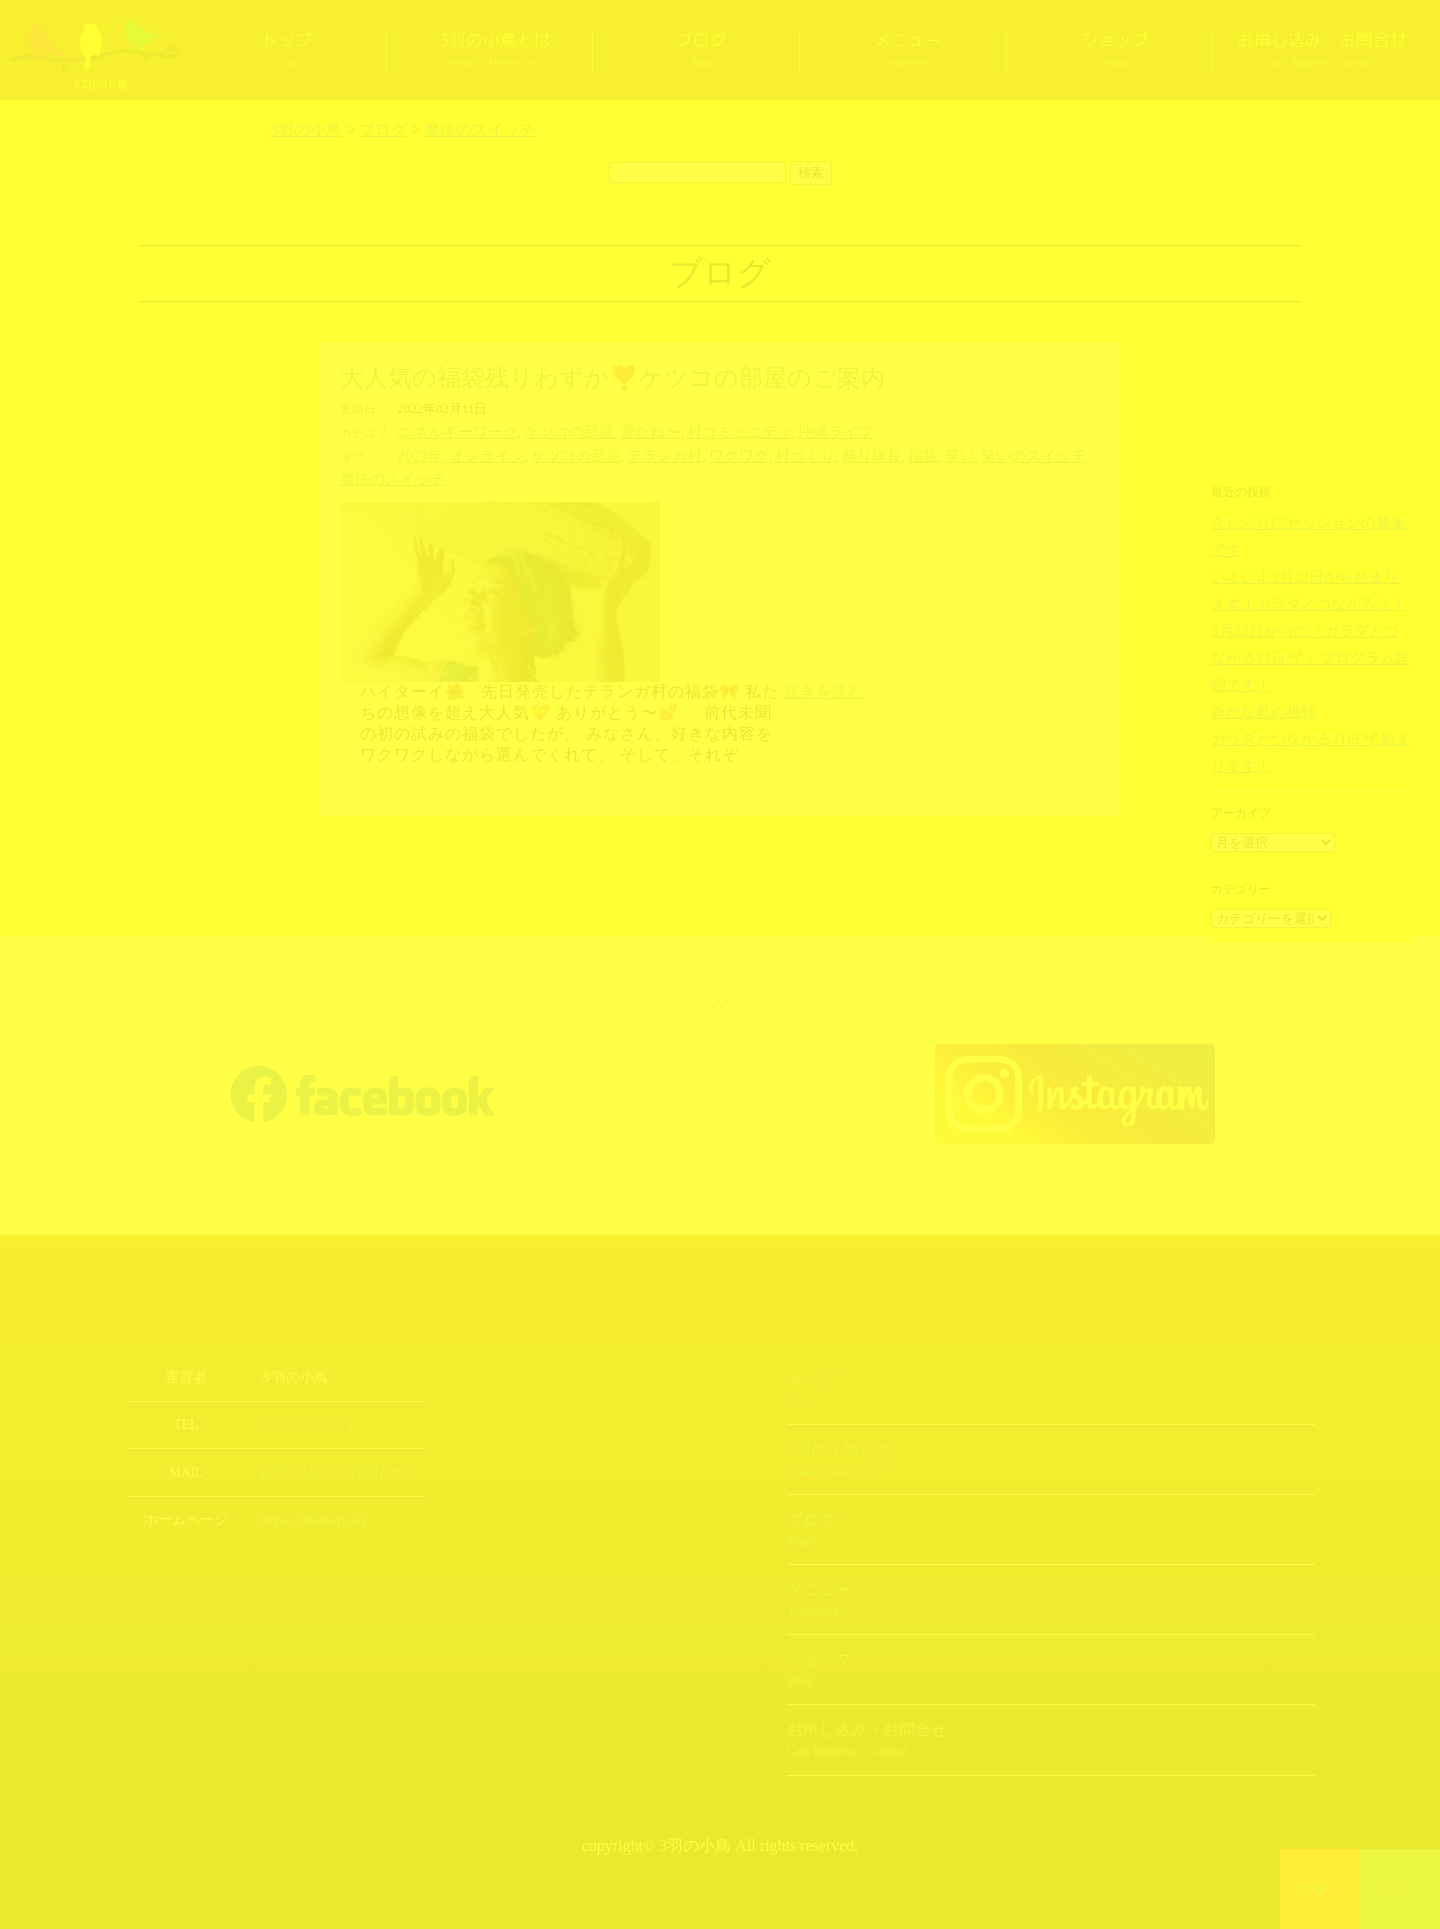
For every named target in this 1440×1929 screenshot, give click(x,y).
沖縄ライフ (780, 431)
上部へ (1400, 1889)
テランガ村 (630, 453)
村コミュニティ (696, 431)
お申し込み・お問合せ (1322, 50)
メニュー (908, 50)
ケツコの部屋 (547, 431)
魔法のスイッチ (1052, 453)
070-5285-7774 (299, 1396)
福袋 (858, 453)
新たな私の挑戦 (1253, 647)
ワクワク (696, 453)
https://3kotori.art (305, 1489)
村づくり (754, 453)
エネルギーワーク (450, 431)
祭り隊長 (813, 453)
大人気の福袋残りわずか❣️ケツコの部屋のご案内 (612, 378)
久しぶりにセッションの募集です (1301, 522)
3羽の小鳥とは (495, 50)
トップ (287, 50)
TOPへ (1320, 1889)
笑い (890, 453)
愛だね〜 (618, 431)
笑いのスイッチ (955, 453)
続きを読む (824, 663)
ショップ (1115, 50)
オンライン (475, 453)
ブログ (701, 50)
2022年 (417, 453)
